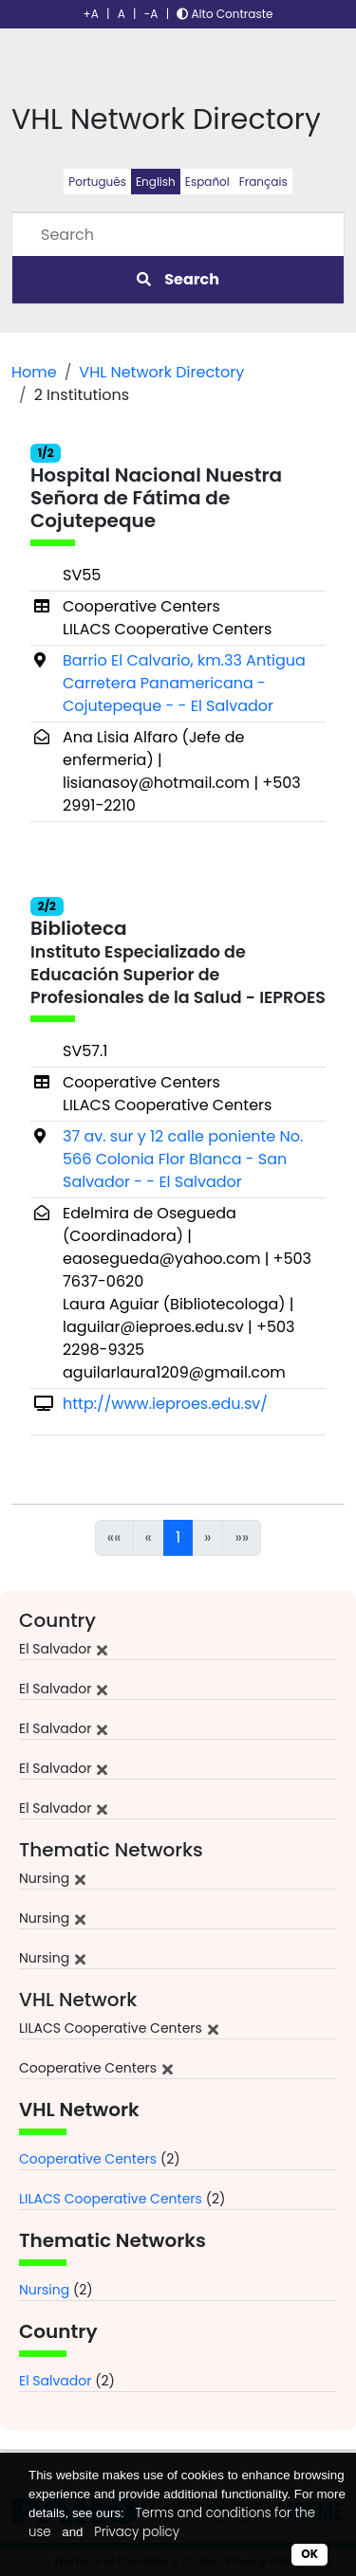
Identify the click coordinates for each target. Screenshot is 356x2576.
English (156, 182)
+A (91, 14)
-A (151, 14)
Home (34, 372)
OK (309, 2554)
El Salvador (55, 2380)
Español (207, 182)
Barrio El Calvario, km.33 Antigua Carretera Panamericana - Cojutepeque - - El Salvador (184, 683)
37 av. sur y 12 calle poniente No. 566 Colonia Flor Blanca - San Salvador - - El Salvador (183, 1159)
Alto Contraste (224, 14)
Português (97, 182)
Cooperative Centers (88, 2158)
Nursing (44, 2289)
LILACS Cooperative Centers (110, 2198)
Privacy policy (136, 2532)
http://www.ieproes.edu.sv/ (165, 1404)
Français (263, 182)
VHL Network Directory (161, 372)
